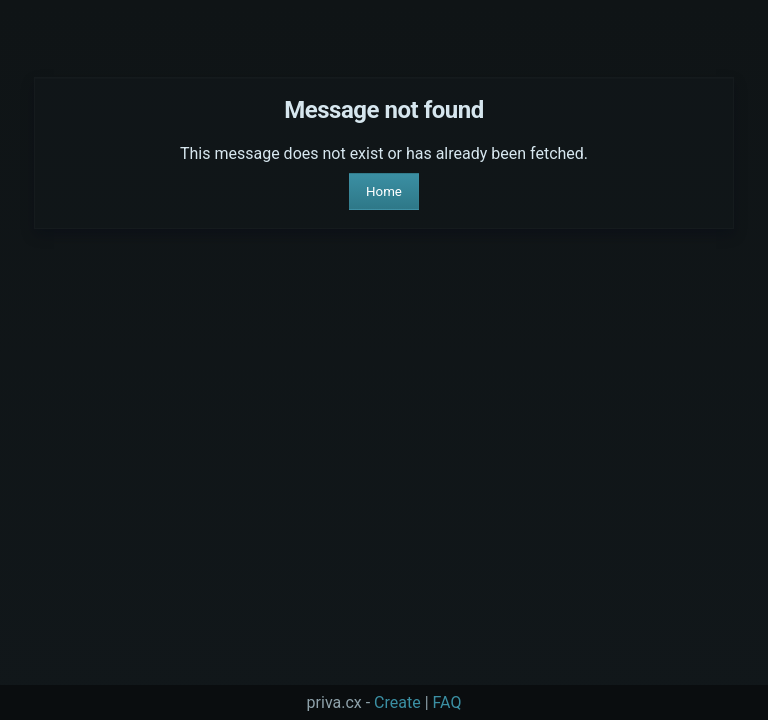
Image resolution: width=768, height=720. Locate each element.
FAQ (447, 702)
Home (384, 191)
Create (397, 702)
